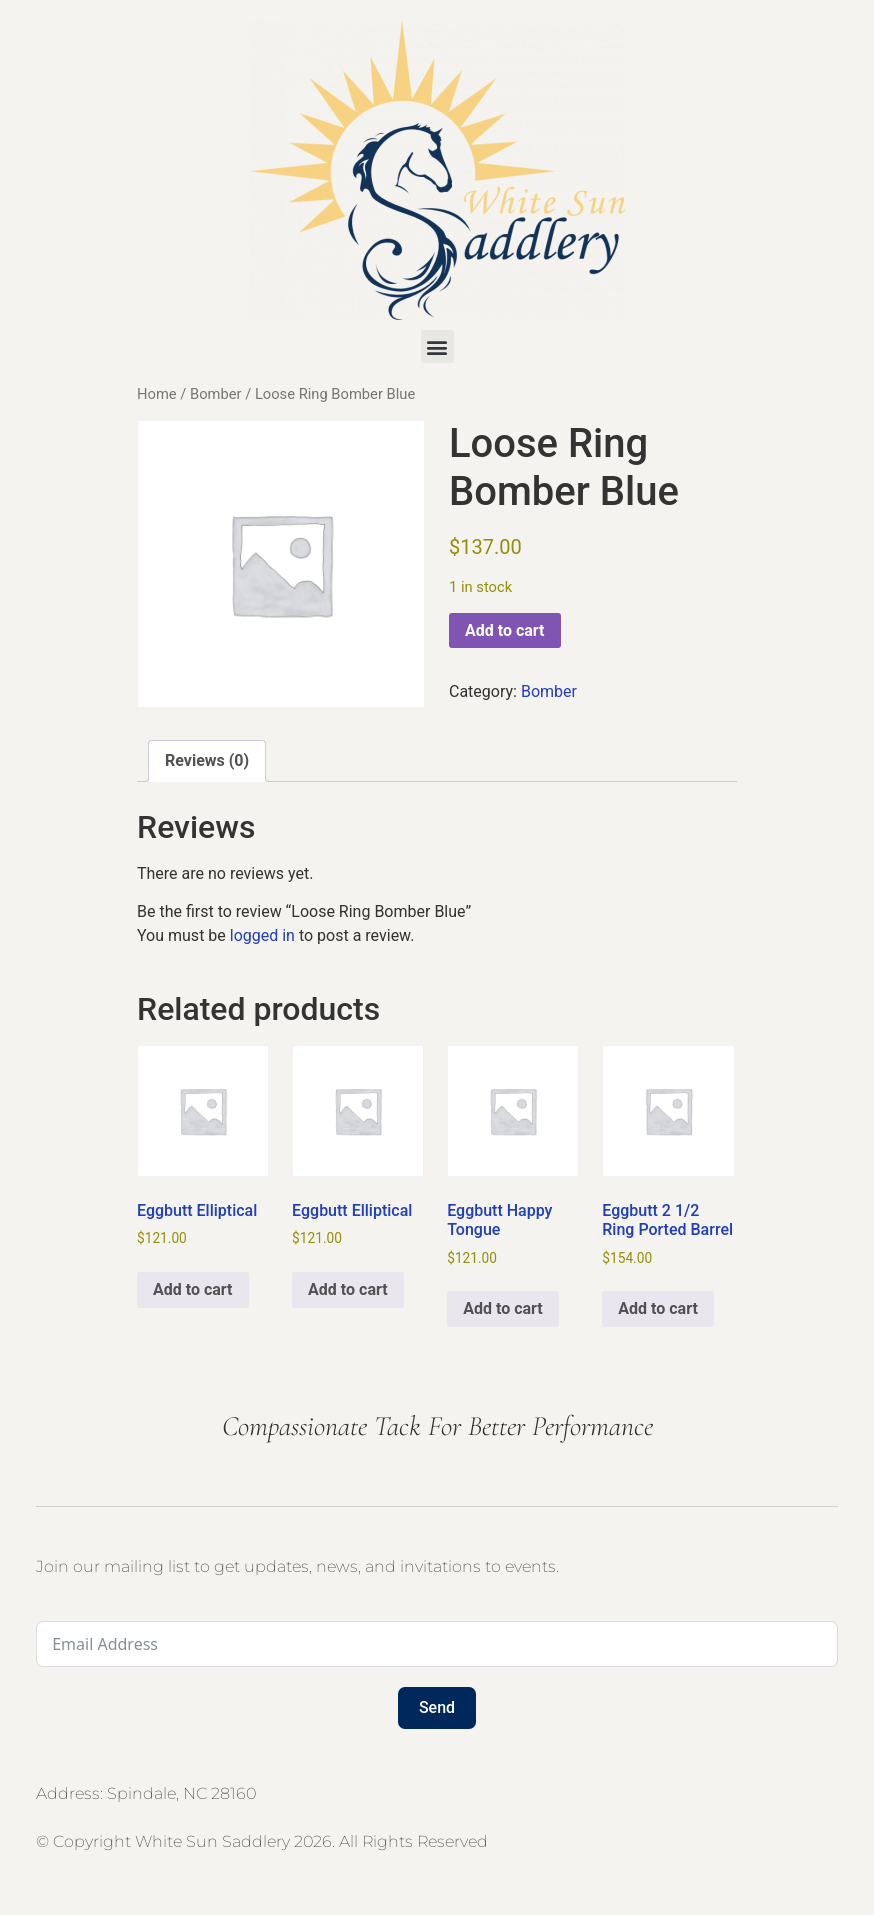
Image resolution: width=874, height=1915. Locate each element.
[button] (437, 346)
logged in (262, 935)
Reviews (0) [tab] (207, 760)
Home (157, 394)
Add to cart (505, 630)
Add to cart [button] (193, 1289)
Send (437, 1707)
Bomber (216, 394)
